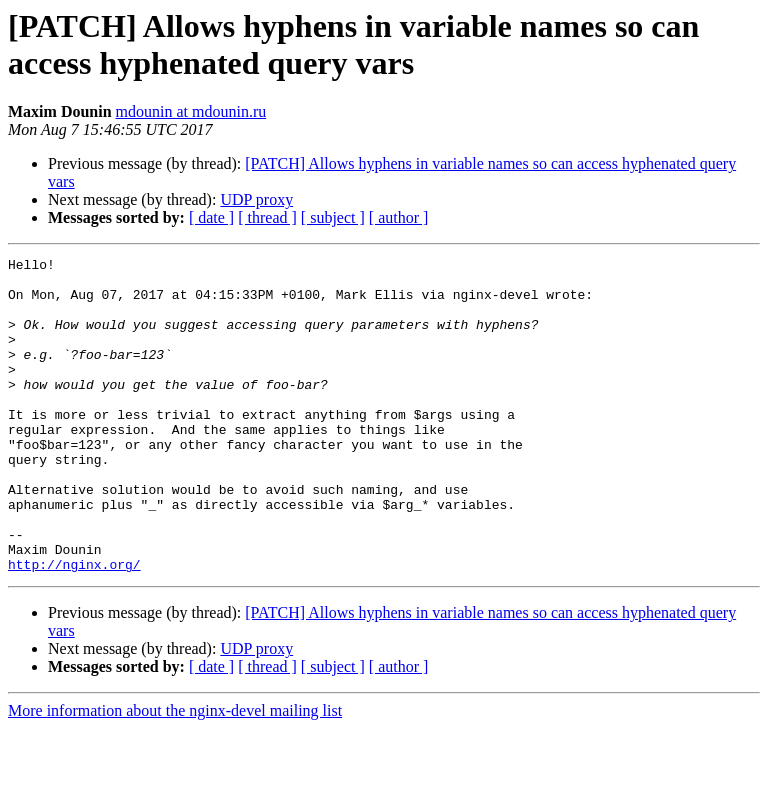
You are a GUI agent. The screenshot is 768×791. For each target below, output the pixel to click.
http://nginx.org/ (74, 627)
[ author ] (399, 217)
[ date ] (211, 217)
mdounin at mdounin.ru (191, 111)
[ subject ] (333, 217)
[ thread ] (267, 217)
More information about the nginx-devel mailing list (175, 773)
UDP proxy (256, 199)
